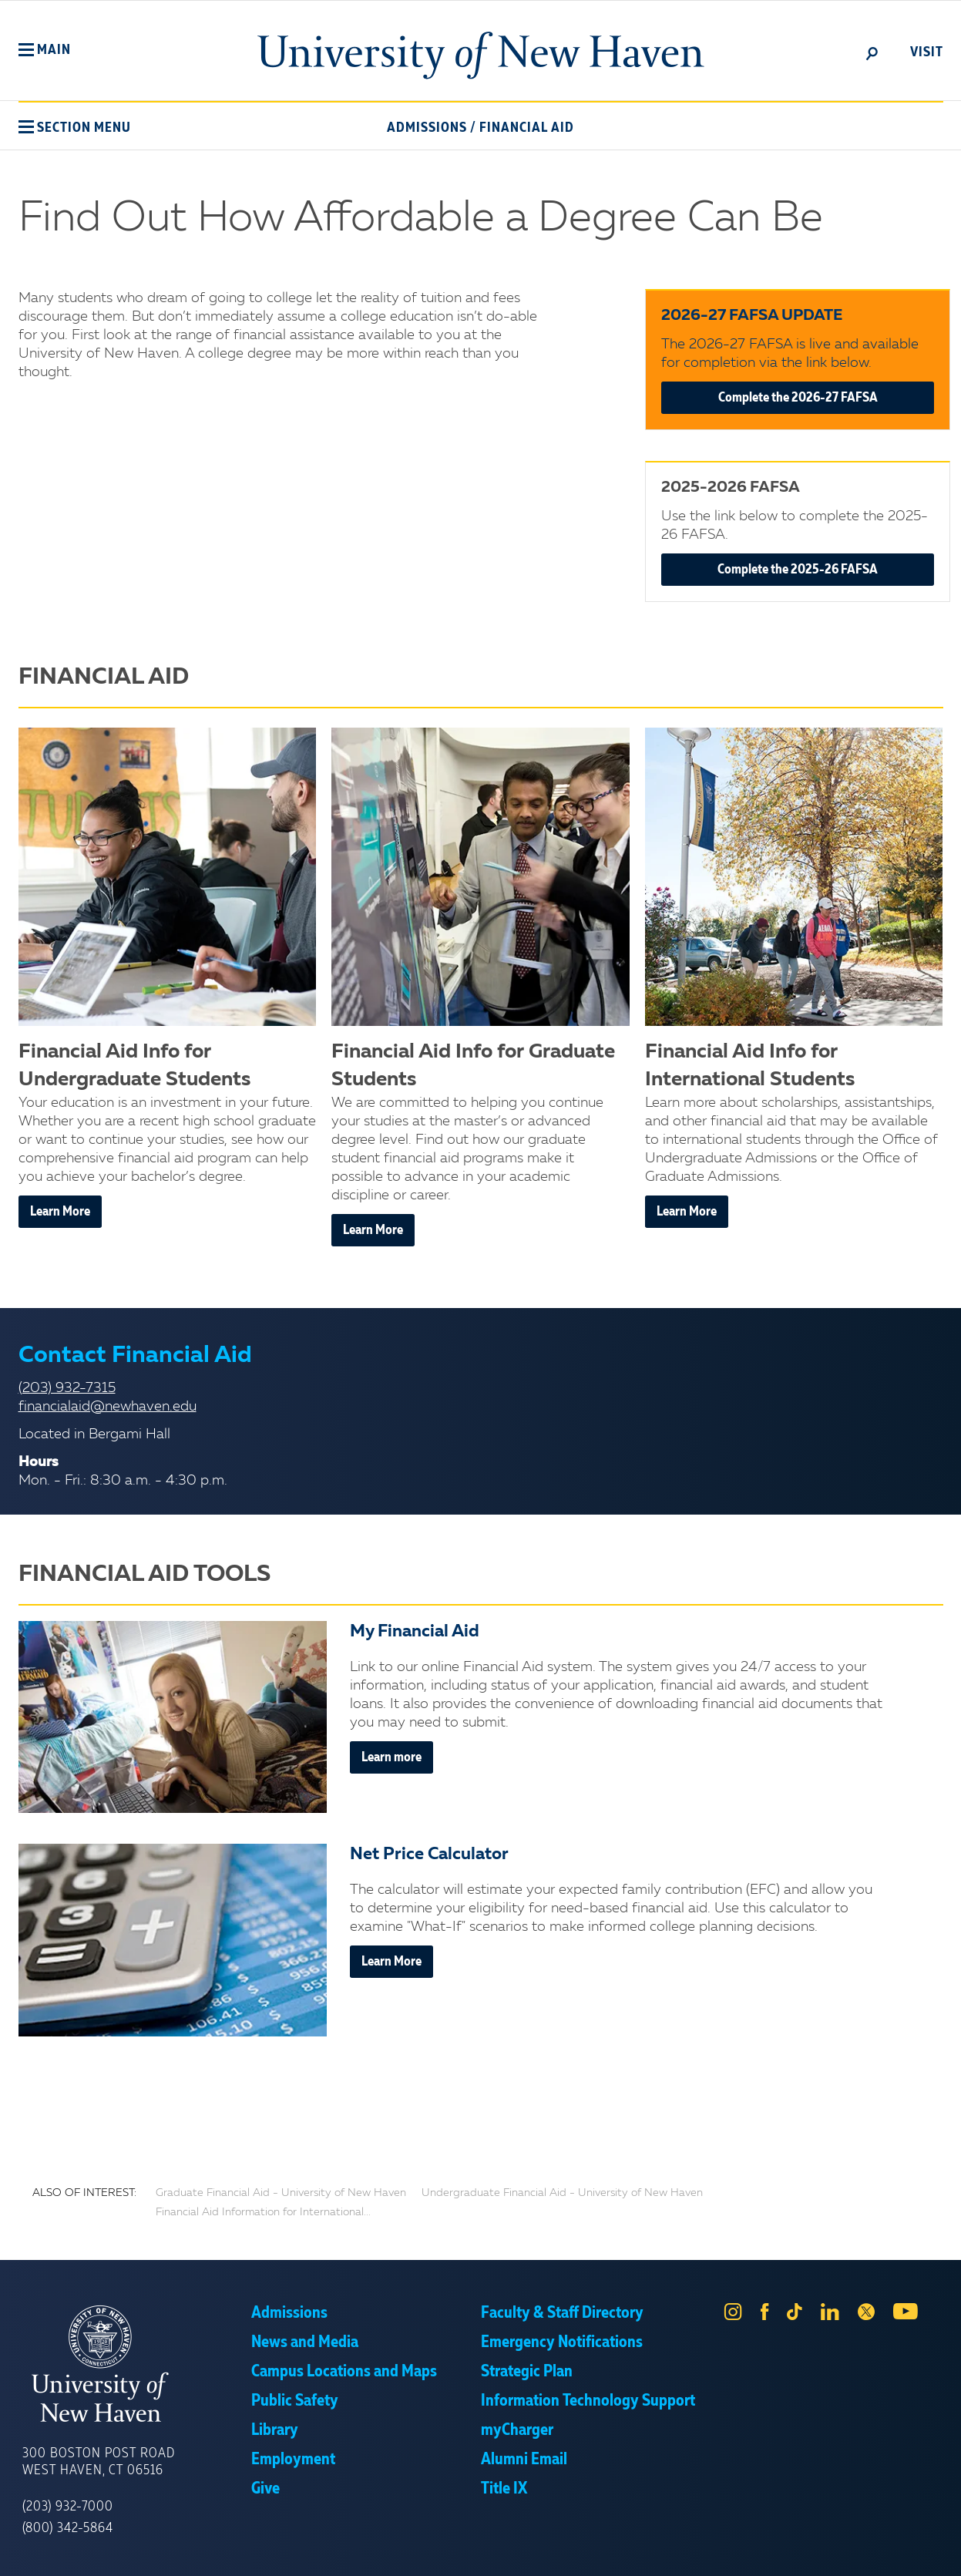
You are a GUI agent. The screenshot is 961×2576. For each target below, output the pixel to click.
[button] (44, 50)
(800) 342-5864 (67, 2528)
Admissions (427, 128)
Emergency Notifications (562, 2342)
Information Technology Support (588, 2401)
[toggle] (872, 52)
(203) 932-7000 (67, 2507)
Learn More (60, 1212)
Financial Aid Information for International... (263, 2212)
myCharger (517, 2430)
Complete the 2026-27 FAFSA (798, 398)
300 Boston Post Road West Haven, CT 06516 (98, 2462)
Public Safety (294, 2401)
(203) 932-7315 (67, 1388)
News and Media (304, 2342)
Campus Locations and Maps (344, 2371)
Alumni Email (524, 2459)
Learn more (391, 1757)
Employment (293, 2459)
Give (265, 2488)
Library (274, 2430)
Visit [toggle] (926, 52)
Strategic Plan (527, 2371)
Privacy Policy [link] (593, 2552)
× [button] (947, 2541)
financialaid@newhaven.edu (107, 1407)
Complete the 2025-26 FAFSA (797, 570)
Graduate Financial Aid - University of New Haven (281, 2193)
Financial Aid (526, 128)
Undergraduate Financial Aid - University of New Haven (562, 2193)
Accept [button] (686, 2552)
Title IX (504, 2488)
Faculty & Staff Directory (562, 2313)
